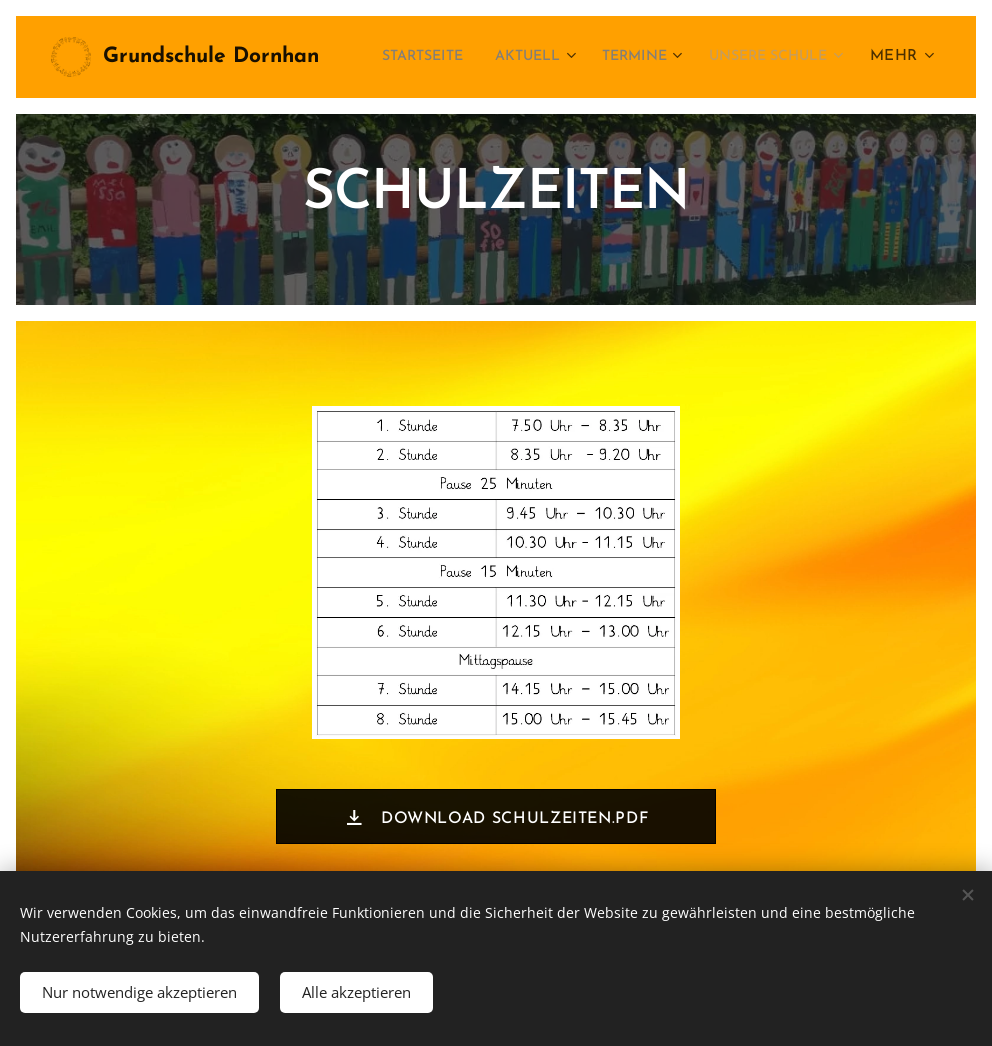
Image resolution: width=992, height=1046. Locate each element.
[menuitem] (560, 57)
